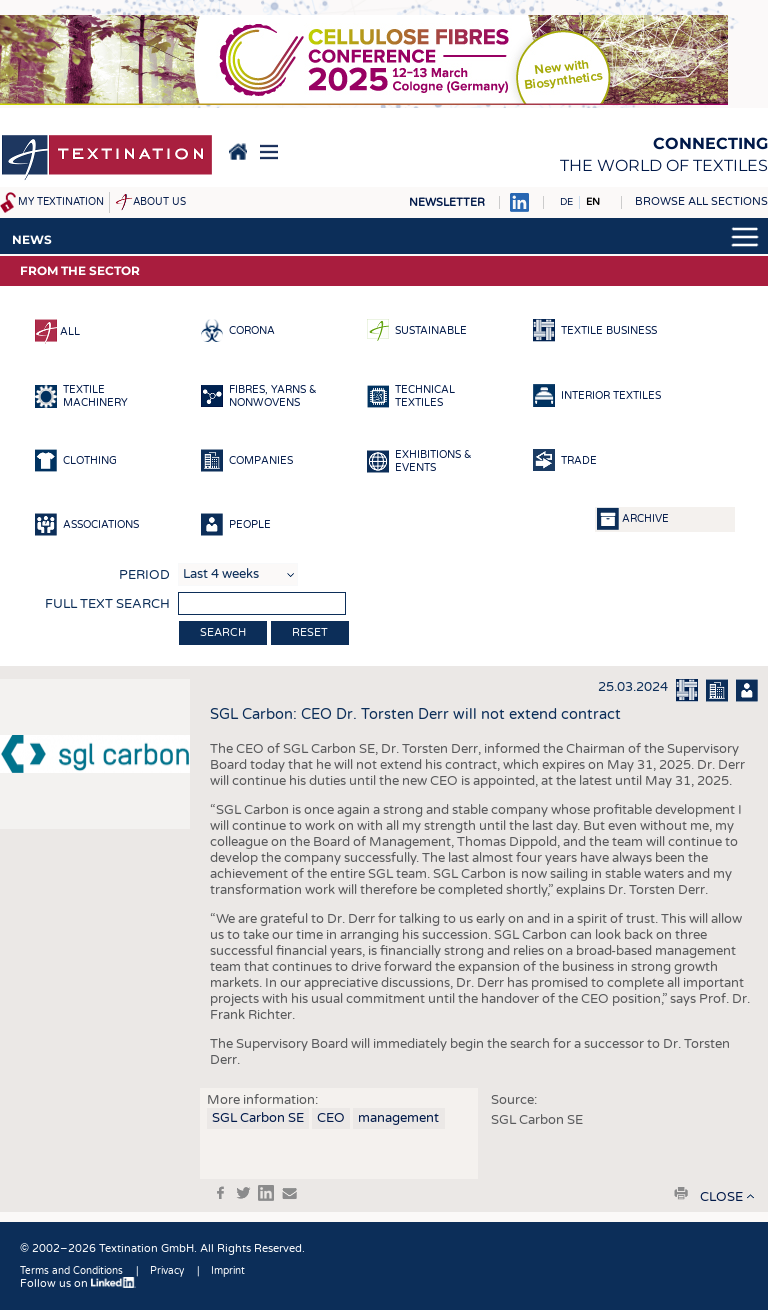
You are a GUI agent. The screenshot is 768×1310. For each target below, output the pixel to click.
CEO (331, 1118)
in (266, 1193)
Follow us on (78, 1283)
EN (593, 202)
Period (144, 575)
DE (566, 202)
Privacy (167, 1271)
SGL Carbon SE (258, 1118)
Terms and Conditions (71, 1271)
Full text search (107, 604)
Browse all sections (701, 201)
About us (159, 202)
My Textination (61, 202)
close (721, 1197)
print (681, 1193)
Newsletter (447, 202)
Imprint (228, 1271)
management (398, 1118)
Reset (310, 632)
